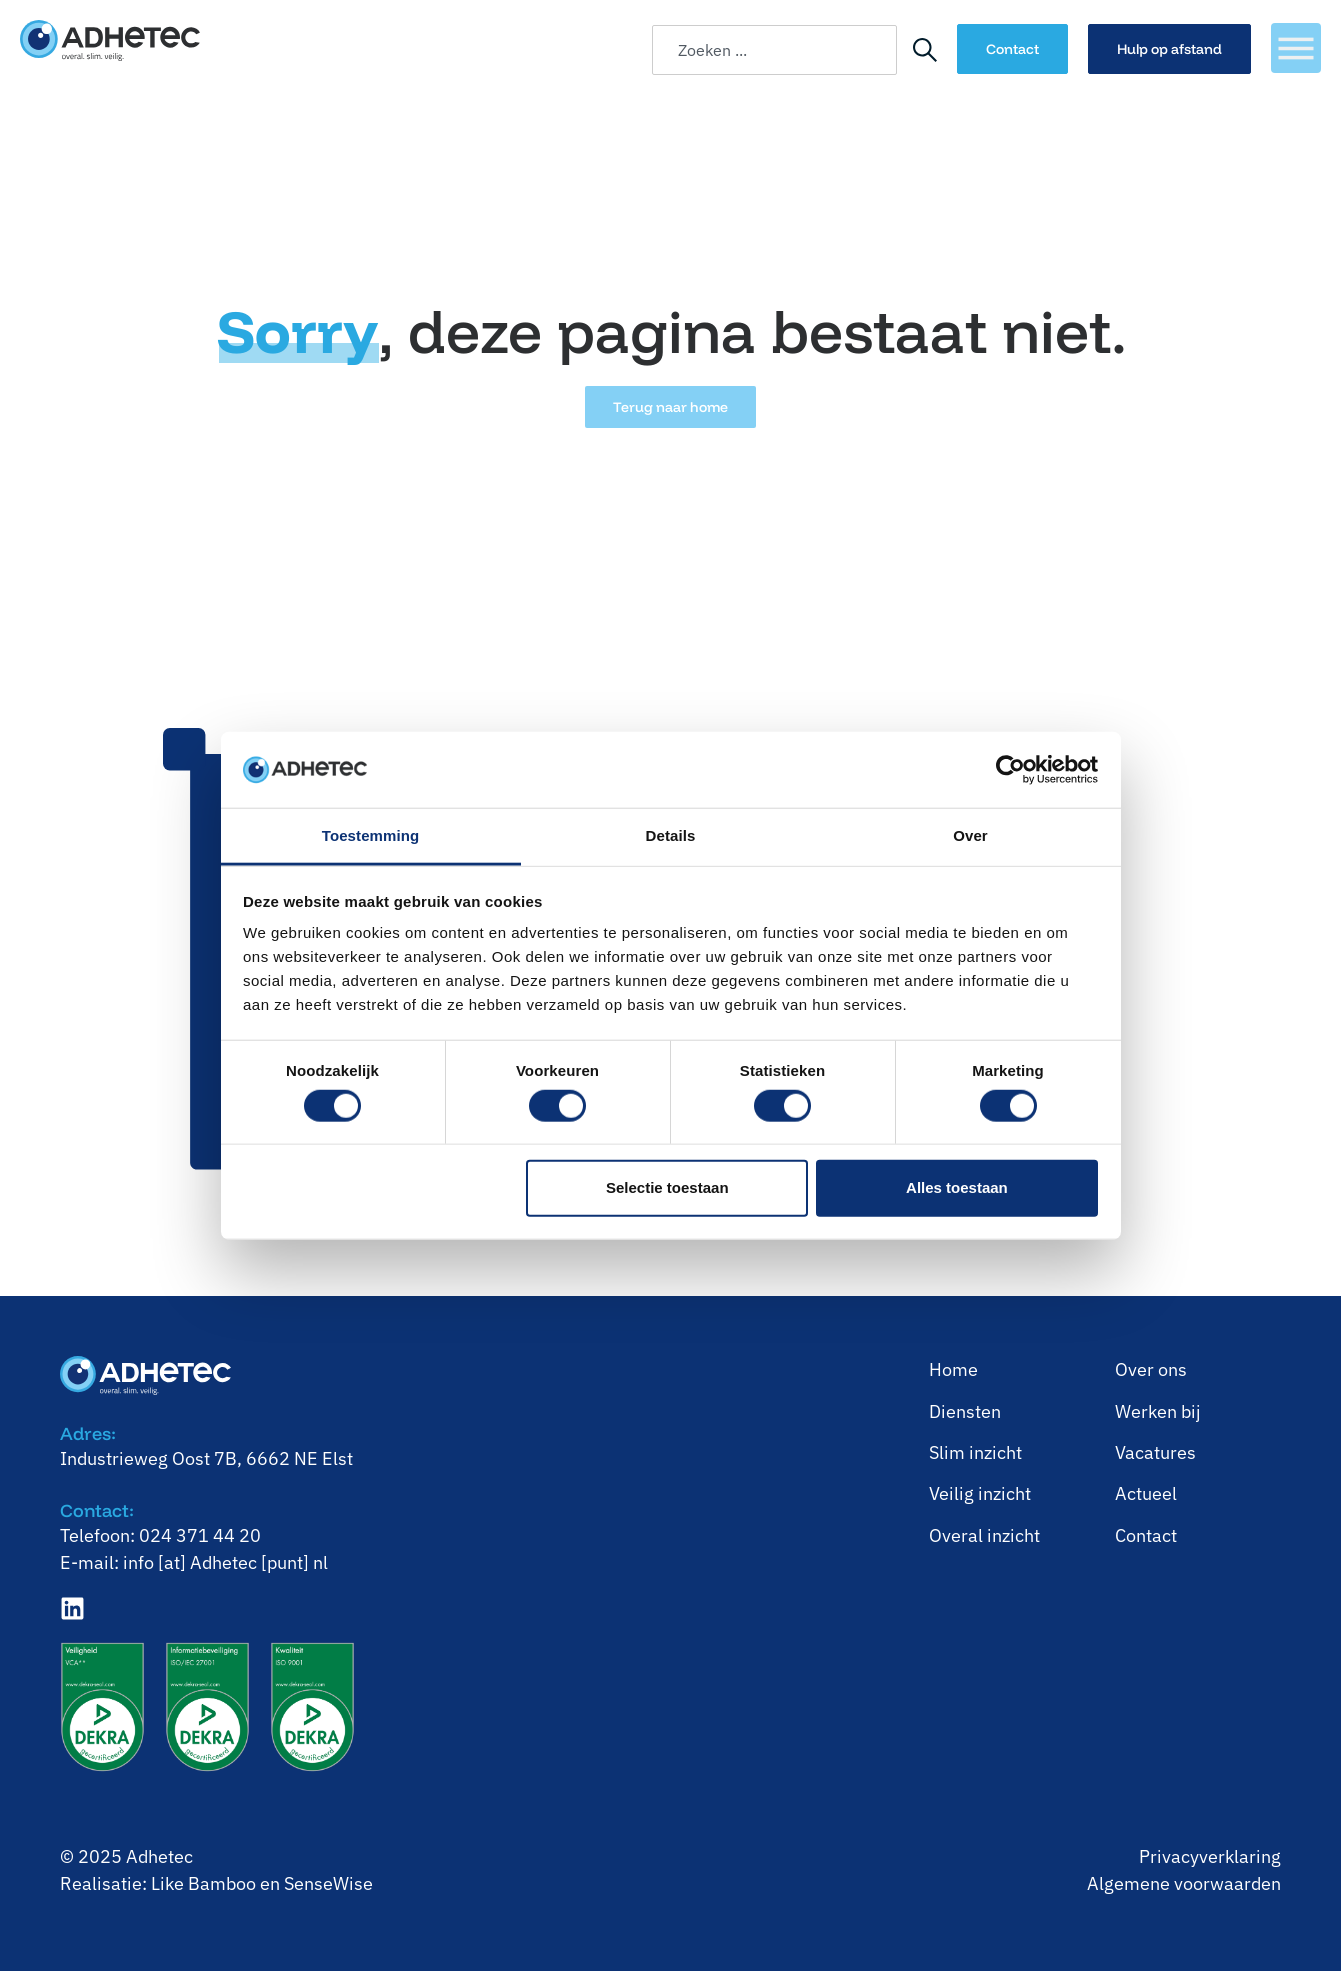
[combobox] (774, 50)
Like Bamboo (203, 1883)
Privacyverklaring (1210, 1856)
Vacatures (1155, 1452)
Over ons (1151, 1369)
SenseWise (328, 1883)
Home (953, 1369)
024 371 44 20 (200, 1535)
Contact (1146, 1535)
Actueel (1146, 1493)
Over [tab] (970, 835)
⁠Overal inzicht (984, 1535)
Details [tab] (671, 835)
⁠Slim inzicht (975, 1452)
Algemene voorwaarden (1184, 1883)
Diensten (965, 1411)
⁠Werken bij (1158, 1411)
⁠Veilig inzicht (980, 1493)
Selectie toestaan (667, 1187)
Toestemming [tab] (371, 835)
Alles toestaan (957, 1187)
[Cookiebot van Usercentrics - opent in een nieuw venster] (1010, 770)
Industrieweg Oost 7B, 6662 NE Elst (206, 1458)
